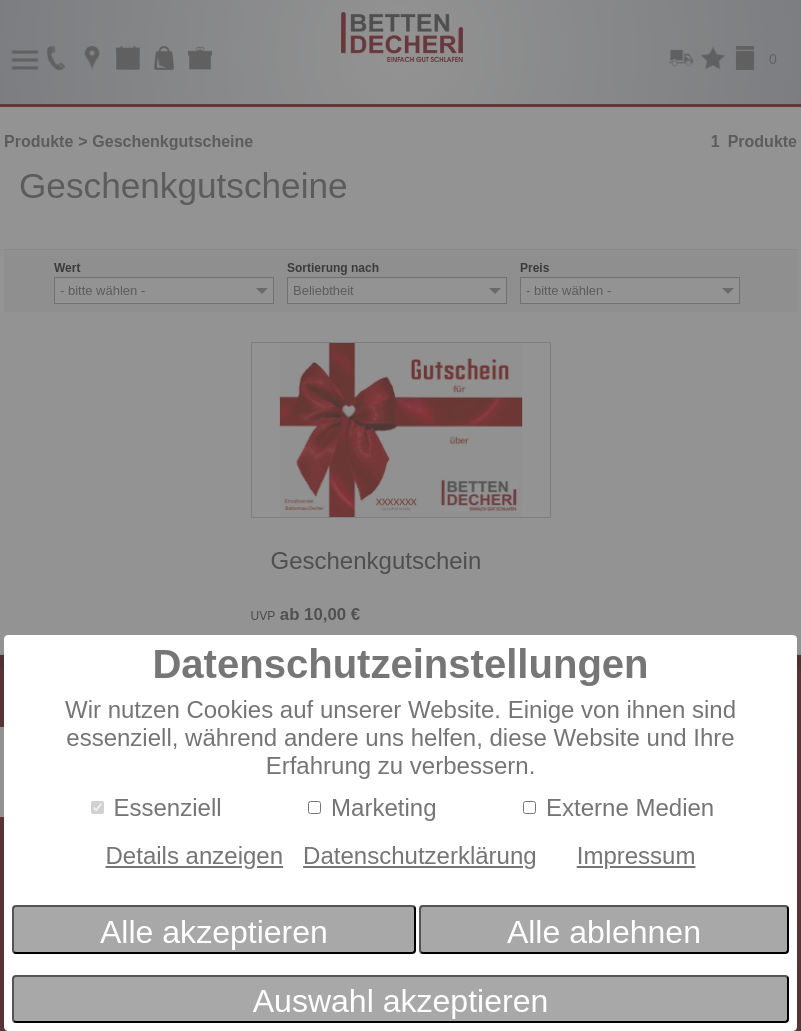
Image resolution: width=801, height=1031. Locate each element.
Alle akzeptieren (214, 932)
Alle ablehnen (604, 932)
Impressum (636, 855)
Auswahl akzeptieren (401, 1001)
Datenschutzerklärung (420, 855)
